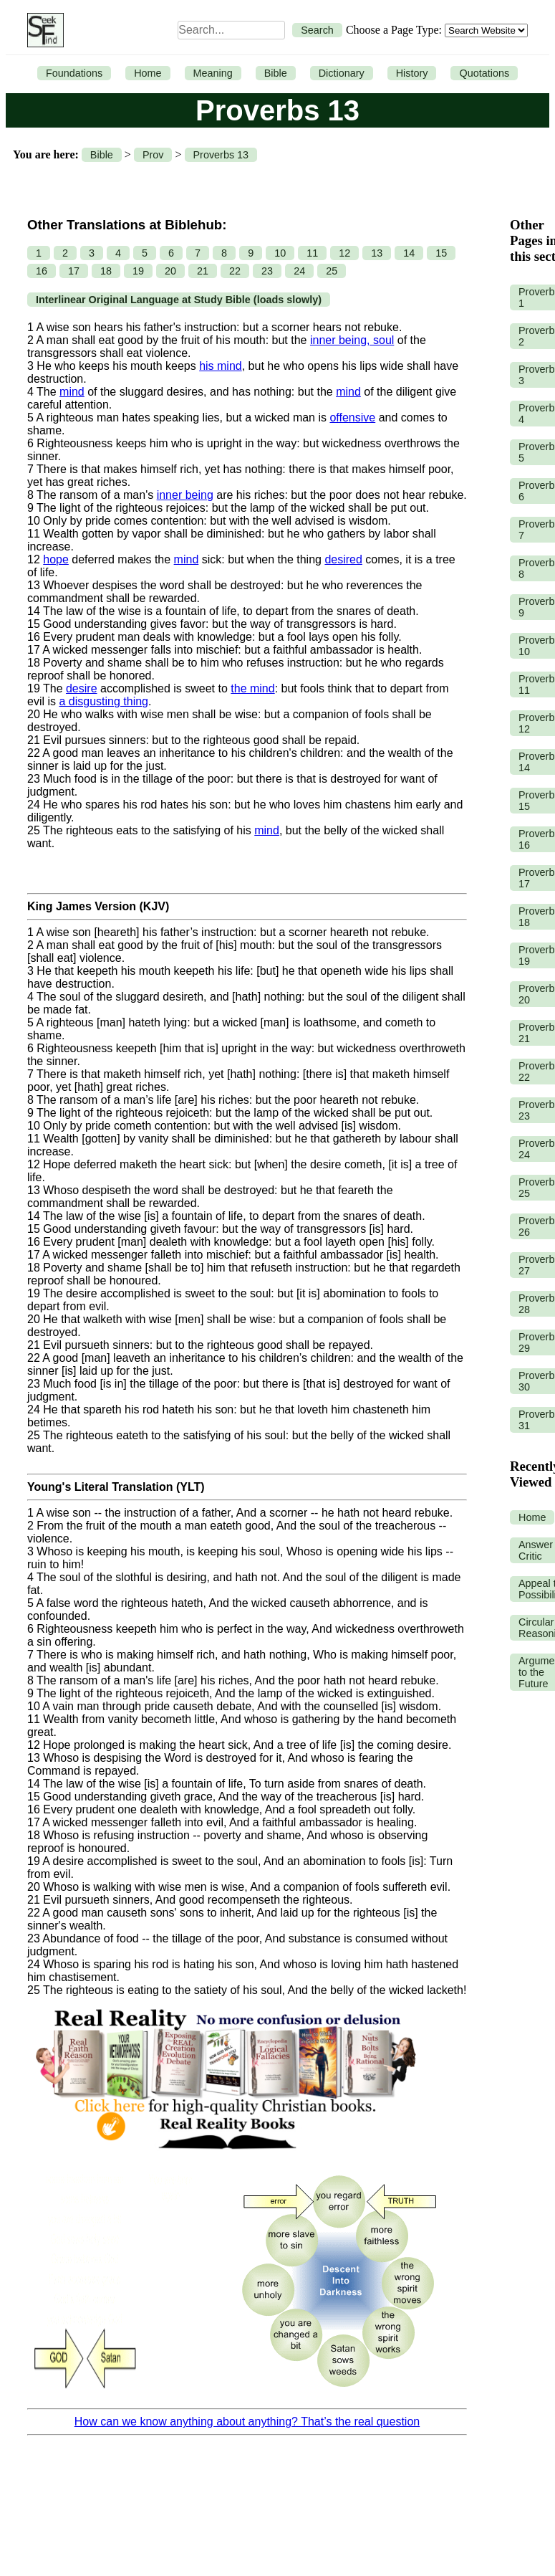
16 (41, 271)
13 (376, 253)
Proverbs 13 (221, 155)
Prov (153, 155)
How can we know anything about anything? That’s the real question (247, 2421)
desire (81, 688)
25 (331, 271)
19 (138, 271)
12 (344, 253)
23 (267, 271)
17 (73, 271)
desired (343, 559)
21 (202, 271)
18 (106, 271)
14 (409, 253)
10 (280, 253)
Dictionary (342, 73)
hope (56, 559)
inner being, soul (352, 340)
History (412, 73)
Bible (275, 73)
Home (147, 73)
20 (170, 271)
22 (235, 271)
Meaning (213, 73)
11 (312, 253)
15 (441, 253)
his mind (220, 366)
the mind (252, 688)
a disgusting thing (103, 701)
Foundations (74, 73)
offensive (352, 417)
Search (317, 30)
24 (299, 271)
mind (72, 392)
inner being (185, 495)
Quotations (484, 73)
